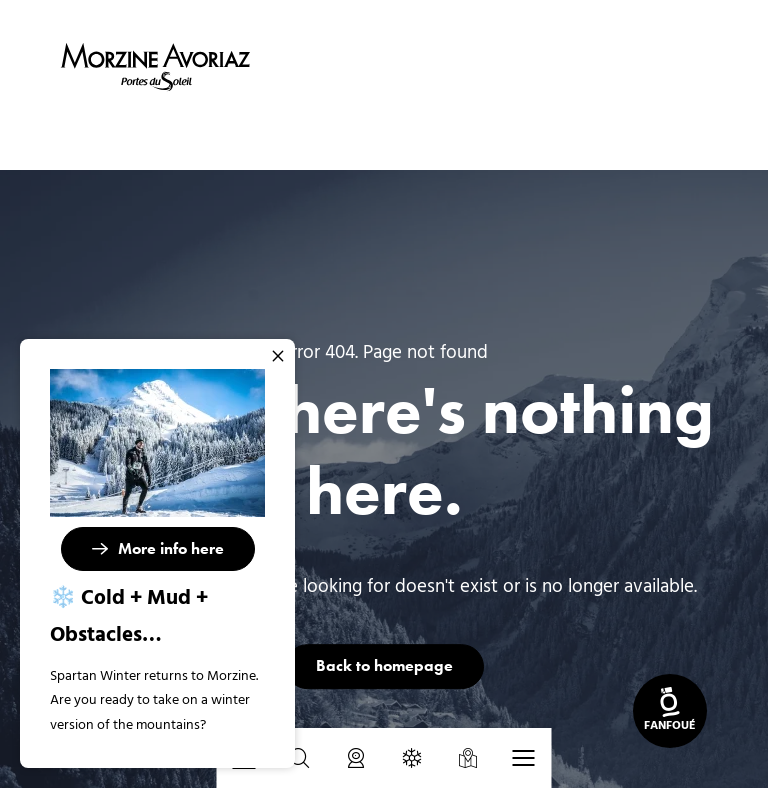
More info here (171, 548)
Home (280, 136)
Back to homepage (384, 665)
